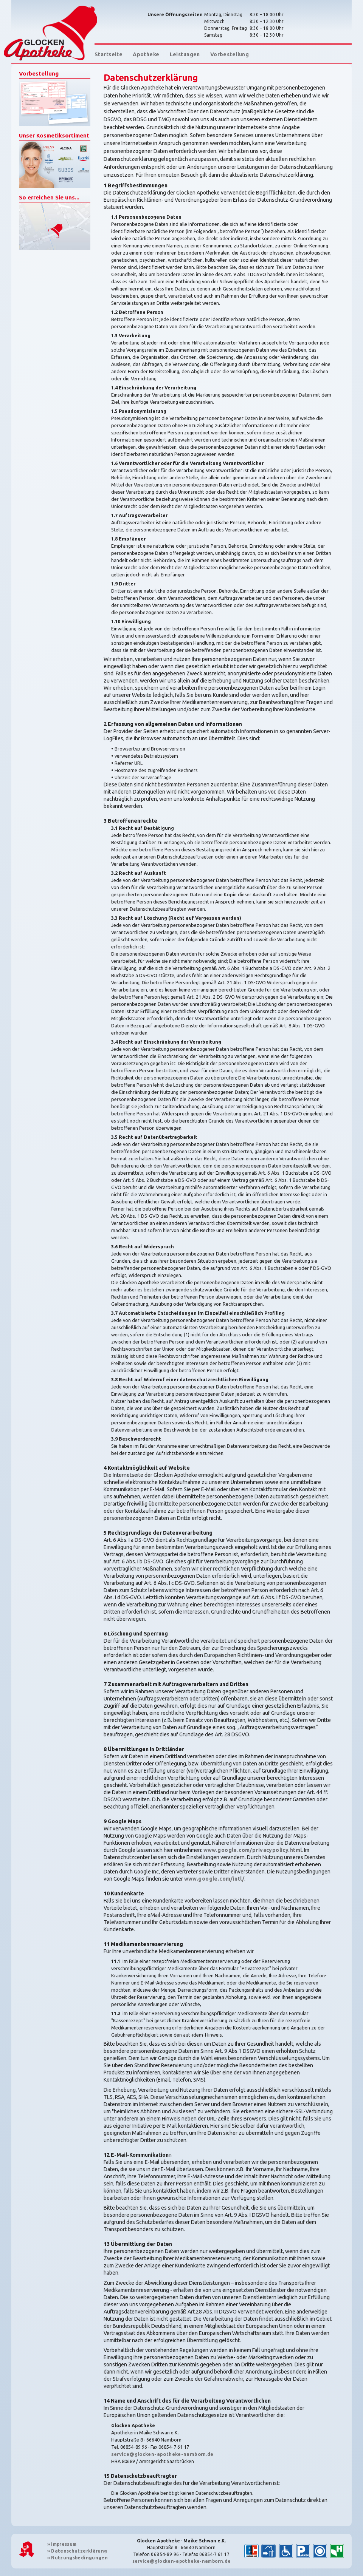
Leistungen (185, 54)
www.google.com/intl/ (214, 1879)
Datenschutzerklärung (77, 2550)
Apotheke (146, 54)
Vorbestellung (229, 54)
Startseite (109, 54)
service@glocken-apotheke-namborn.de (162, 2454)
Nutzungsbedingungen (77, 2557)
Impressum (62, 2544)
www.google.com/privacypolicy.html (252, 1850)
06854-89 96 (165, 2554)
